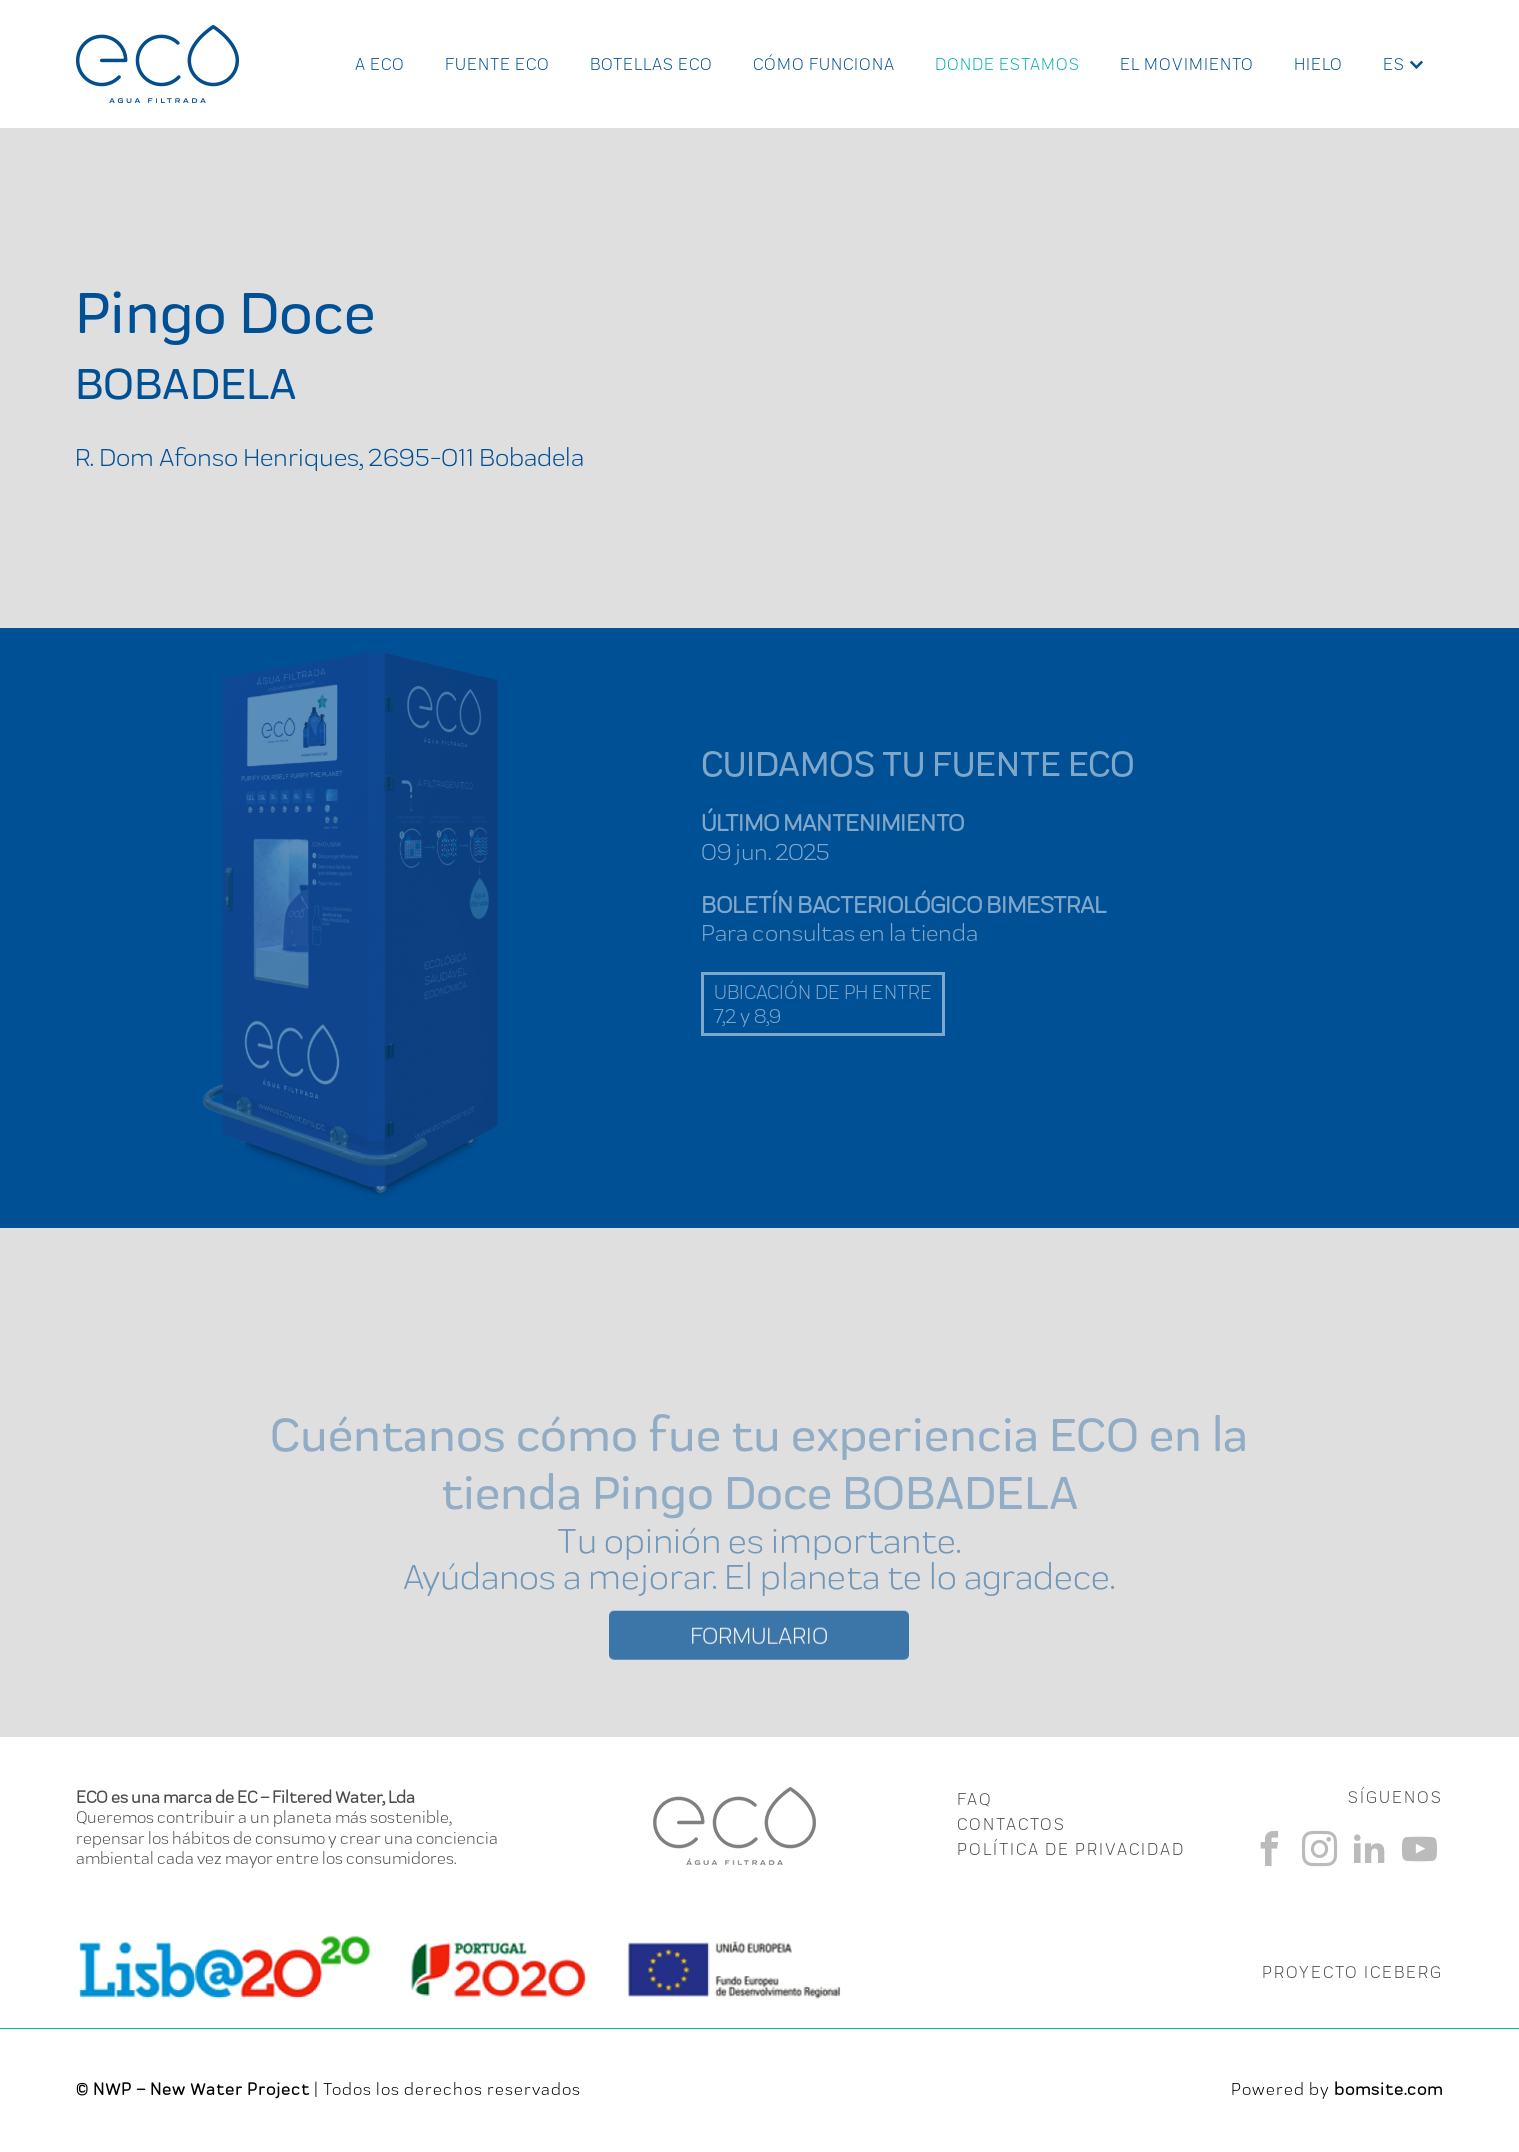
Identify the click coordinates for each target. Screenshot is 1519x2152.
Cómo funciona (824, 64)
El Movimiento (1187, 64)
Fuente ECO (497, 64)
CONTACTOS (1011, 1824)
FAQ (974, 1799)
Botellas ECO (651, 64)
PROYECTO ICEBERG (1352, 1972)
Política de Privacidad (1071, 1849)
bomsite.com (1388, 2089)
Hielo (1318, 64)
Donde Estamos (1007, 64)
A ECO (380, 64)
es (1394, 64)
